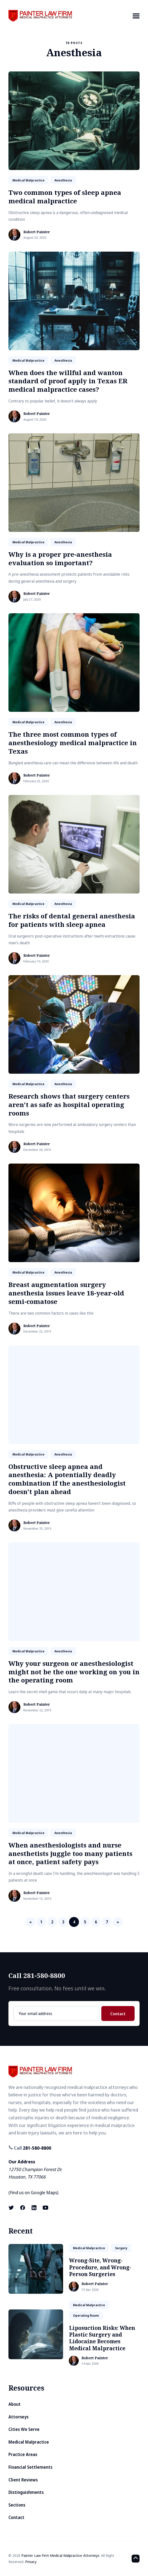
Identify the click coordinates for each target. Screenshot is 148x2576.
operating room (86, 2315)
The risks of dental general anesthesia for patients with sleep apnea (71, 920)
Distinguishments (26, 2492)
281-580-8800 (37, 2148)
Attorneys (18, 2417)
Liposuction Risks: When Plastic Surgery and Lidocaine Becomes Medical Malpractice (102, 2338)
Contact (118, 2013)
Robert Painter (36, 232)
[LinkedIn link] (34, 2207)
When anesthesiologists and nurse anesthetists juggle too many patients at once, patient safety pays (70, 1853)
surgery (121, 2248)
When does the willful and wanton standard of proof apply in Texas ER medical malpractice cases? (67, 381)
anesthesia (63, 180)
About (14, 2404)
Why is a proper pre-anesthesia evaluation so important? (60, 558)
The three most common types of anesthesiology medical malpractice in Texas (72, 743)
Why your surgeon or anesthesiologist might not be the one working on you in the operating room (74, 1672)
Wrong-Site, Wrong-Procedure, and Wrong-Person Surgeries (100, 2267)
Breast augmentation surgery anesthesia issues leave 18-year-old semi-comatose (66, 1293)
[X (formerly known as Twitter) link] (11, 2207)
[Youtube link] (45, 2207)
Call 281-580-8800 (36, 1975)
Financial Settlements (30, 2467)
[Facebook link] (22, 2207)
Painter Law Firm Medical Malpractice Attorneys (60, 2555)
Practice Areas (22, 2454)
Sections (16, 2505)
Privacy (31, 2561)
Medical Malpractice (28, 2442)
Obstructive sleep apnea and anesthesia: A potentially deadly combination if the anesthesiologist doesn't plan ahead (67, 1479)
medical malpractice (28, 180)
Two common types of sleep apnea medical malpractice (64, 196)
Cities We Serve (23, 2429)
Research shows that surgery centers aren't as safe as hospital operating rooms (69, 1105)
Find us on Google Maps (33, 2192)
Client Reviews (23, 2480)
